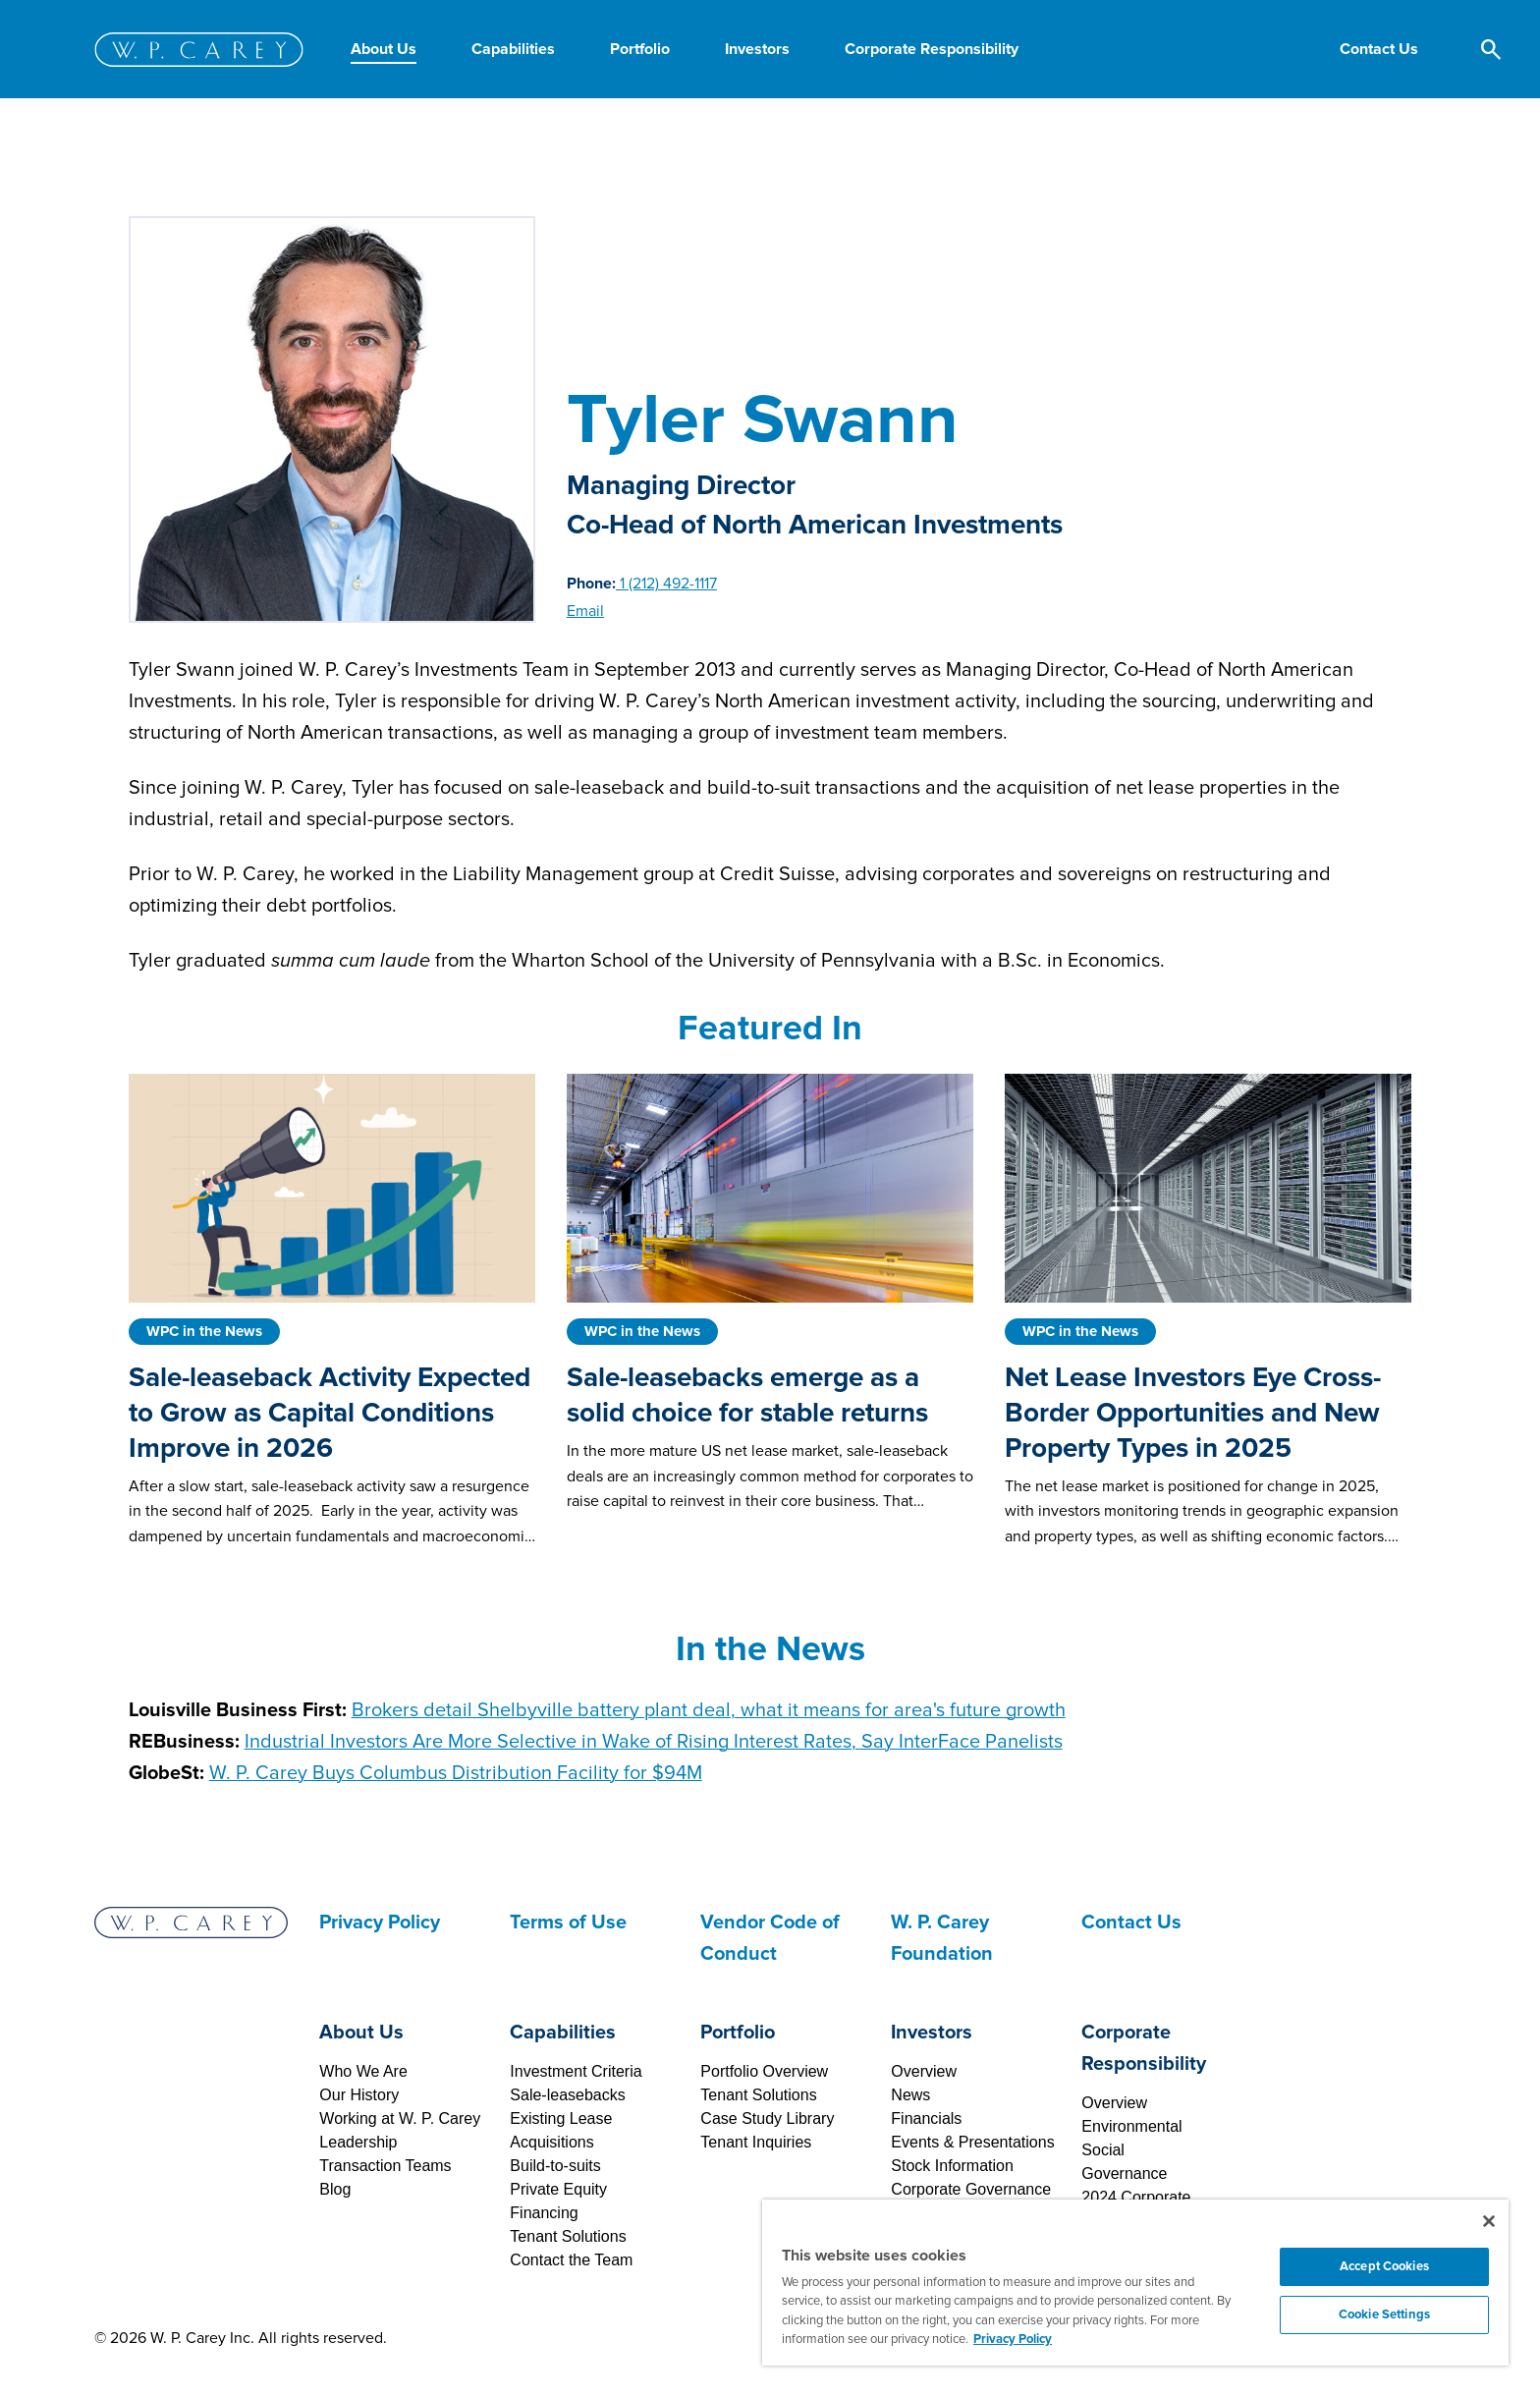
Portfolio (737, 2032)
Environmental (1131, 2126)
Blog (335, 2189)
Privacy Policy (379, 1922)
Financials (926, 2118)
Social (1103, 2150)
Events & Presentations (972, 2142)
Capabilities (563, 2032)
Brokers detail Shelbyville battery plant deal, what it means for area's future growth (709, 1710)
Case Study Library (767, 2118)
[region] (1135, 2283)
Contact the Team (571, 2260)
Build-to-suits (555, 2165)
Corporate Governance (971, 2189)
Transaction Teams (385, 2165)
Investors (931, 2032)
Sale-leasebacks (567, 2095)
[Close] (1489, 2221)
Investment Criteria (575, 2071)
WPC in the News (204, 1331)
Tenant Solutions (568, 2236)
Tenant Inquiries (755, 2142)
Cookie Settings (1384, 2314)
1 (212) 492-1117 (666, 583)
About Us (361, 2032)
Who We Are (363, 2071)
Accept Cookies (1384, 2266)
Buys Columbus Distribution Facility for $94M (455, 1773)
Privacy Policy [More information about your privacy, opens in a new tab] (1012, 2339)
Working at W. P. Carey (399, 2118)
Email (585, 611)
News (910, 2095)
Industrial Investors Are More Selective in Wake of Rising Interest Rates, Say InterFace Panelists (654, 1742)
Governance (1124, 2173)
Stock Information (952, 2165)
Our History (359, 2095)
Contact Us (1131, 1922)
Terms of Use (568, 1922)
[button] (1379, 49)
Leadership (358, 2142)
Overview (924, 2071)
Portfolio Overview (764, 2071)
